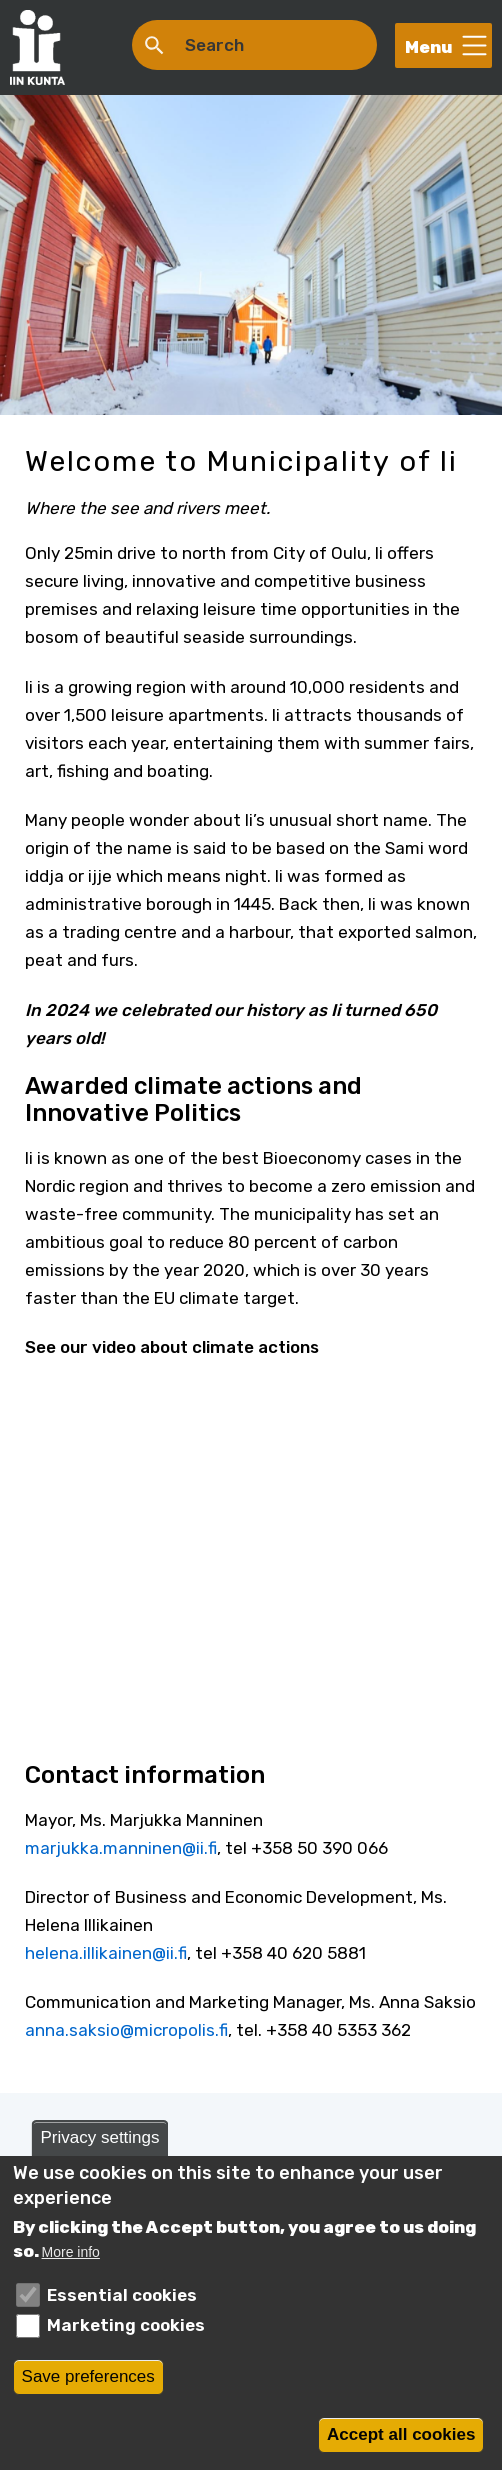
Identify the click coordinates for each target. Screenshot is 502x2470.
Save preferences (88, 2376)
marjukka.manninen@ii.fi (121, 1848)
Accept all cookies (401, 2434)
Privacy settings (99, 2137)
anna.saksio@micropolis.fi (126, 2030)
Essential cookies (122, 2295)
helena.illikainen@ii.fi (106, 1953)
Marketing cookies (126, 2325)
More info (71, 2252)
